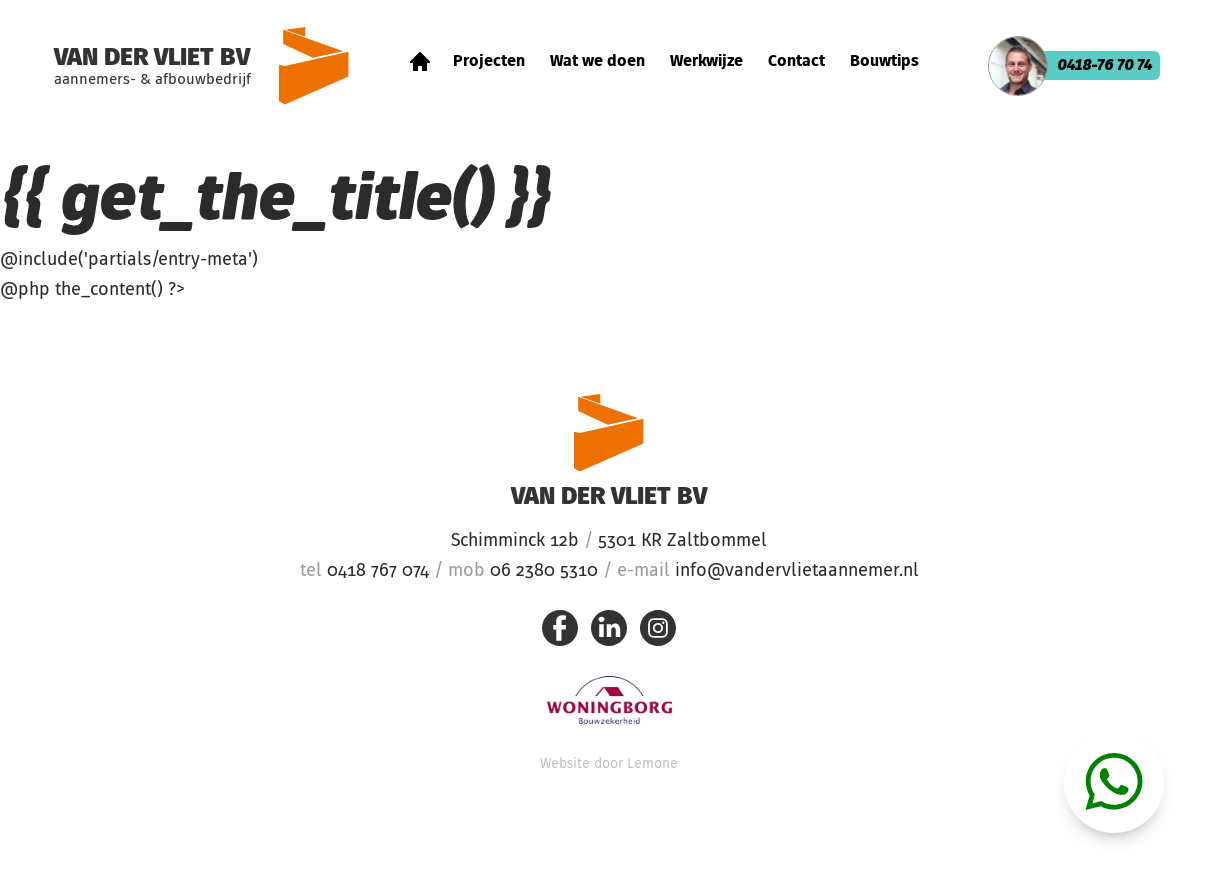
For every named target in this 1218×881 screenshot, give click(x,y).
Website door (609, 764)
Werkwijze (706, 62)
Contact (796, 62)
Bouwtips (884, 62)
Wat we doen (597, 62)
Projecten (489, 62)
